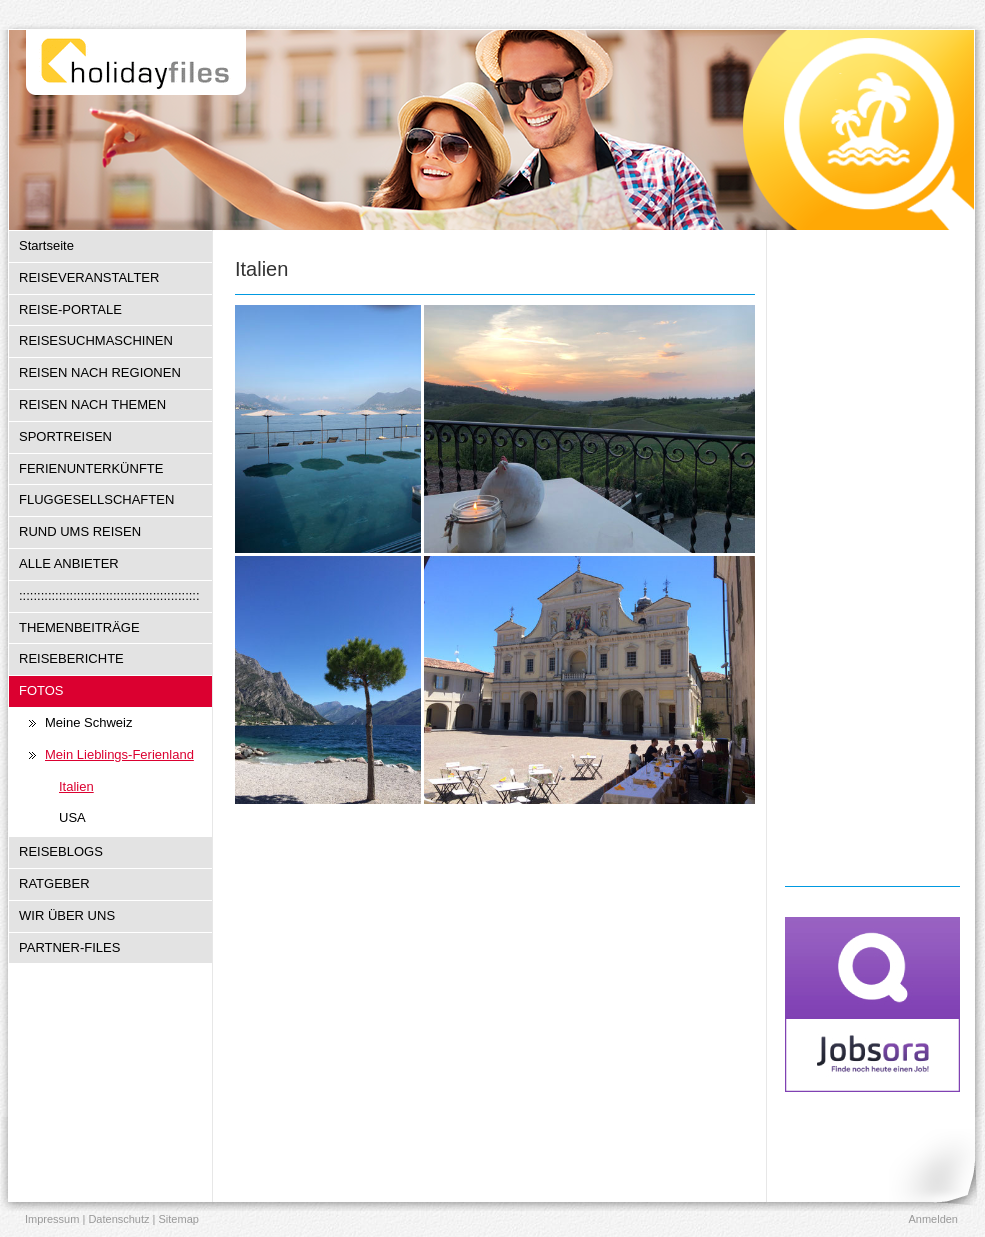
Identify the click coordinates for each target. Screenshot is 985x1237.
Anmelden (933, 1219)
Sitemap (179, 1219)
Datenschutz (118, 1219)
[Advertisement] (872, 555)
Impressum (52, 1219)
